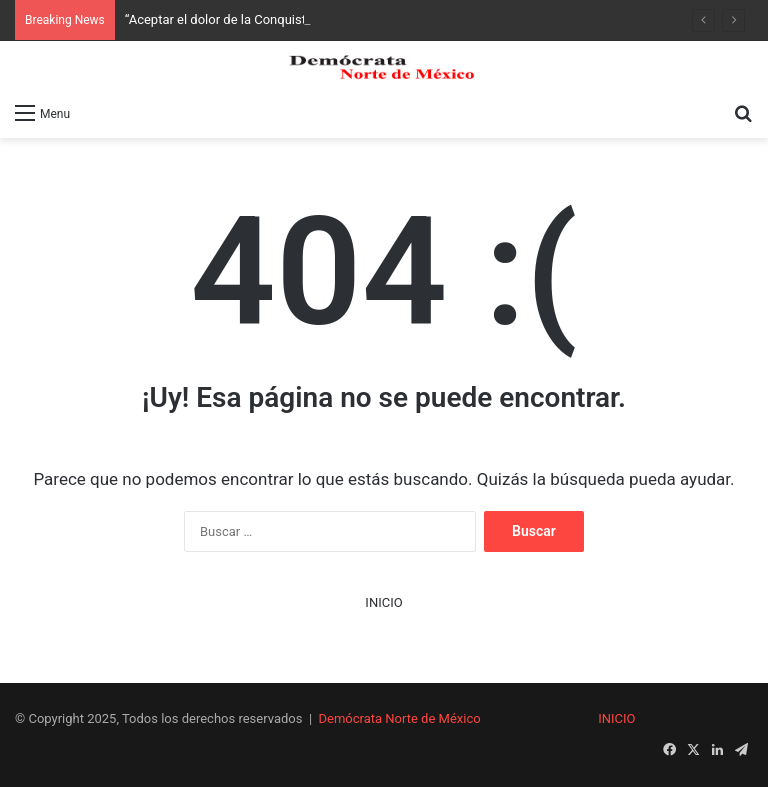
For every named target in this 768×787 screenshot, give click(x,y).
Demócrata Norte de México (400, 718)
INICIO (383, 602)
